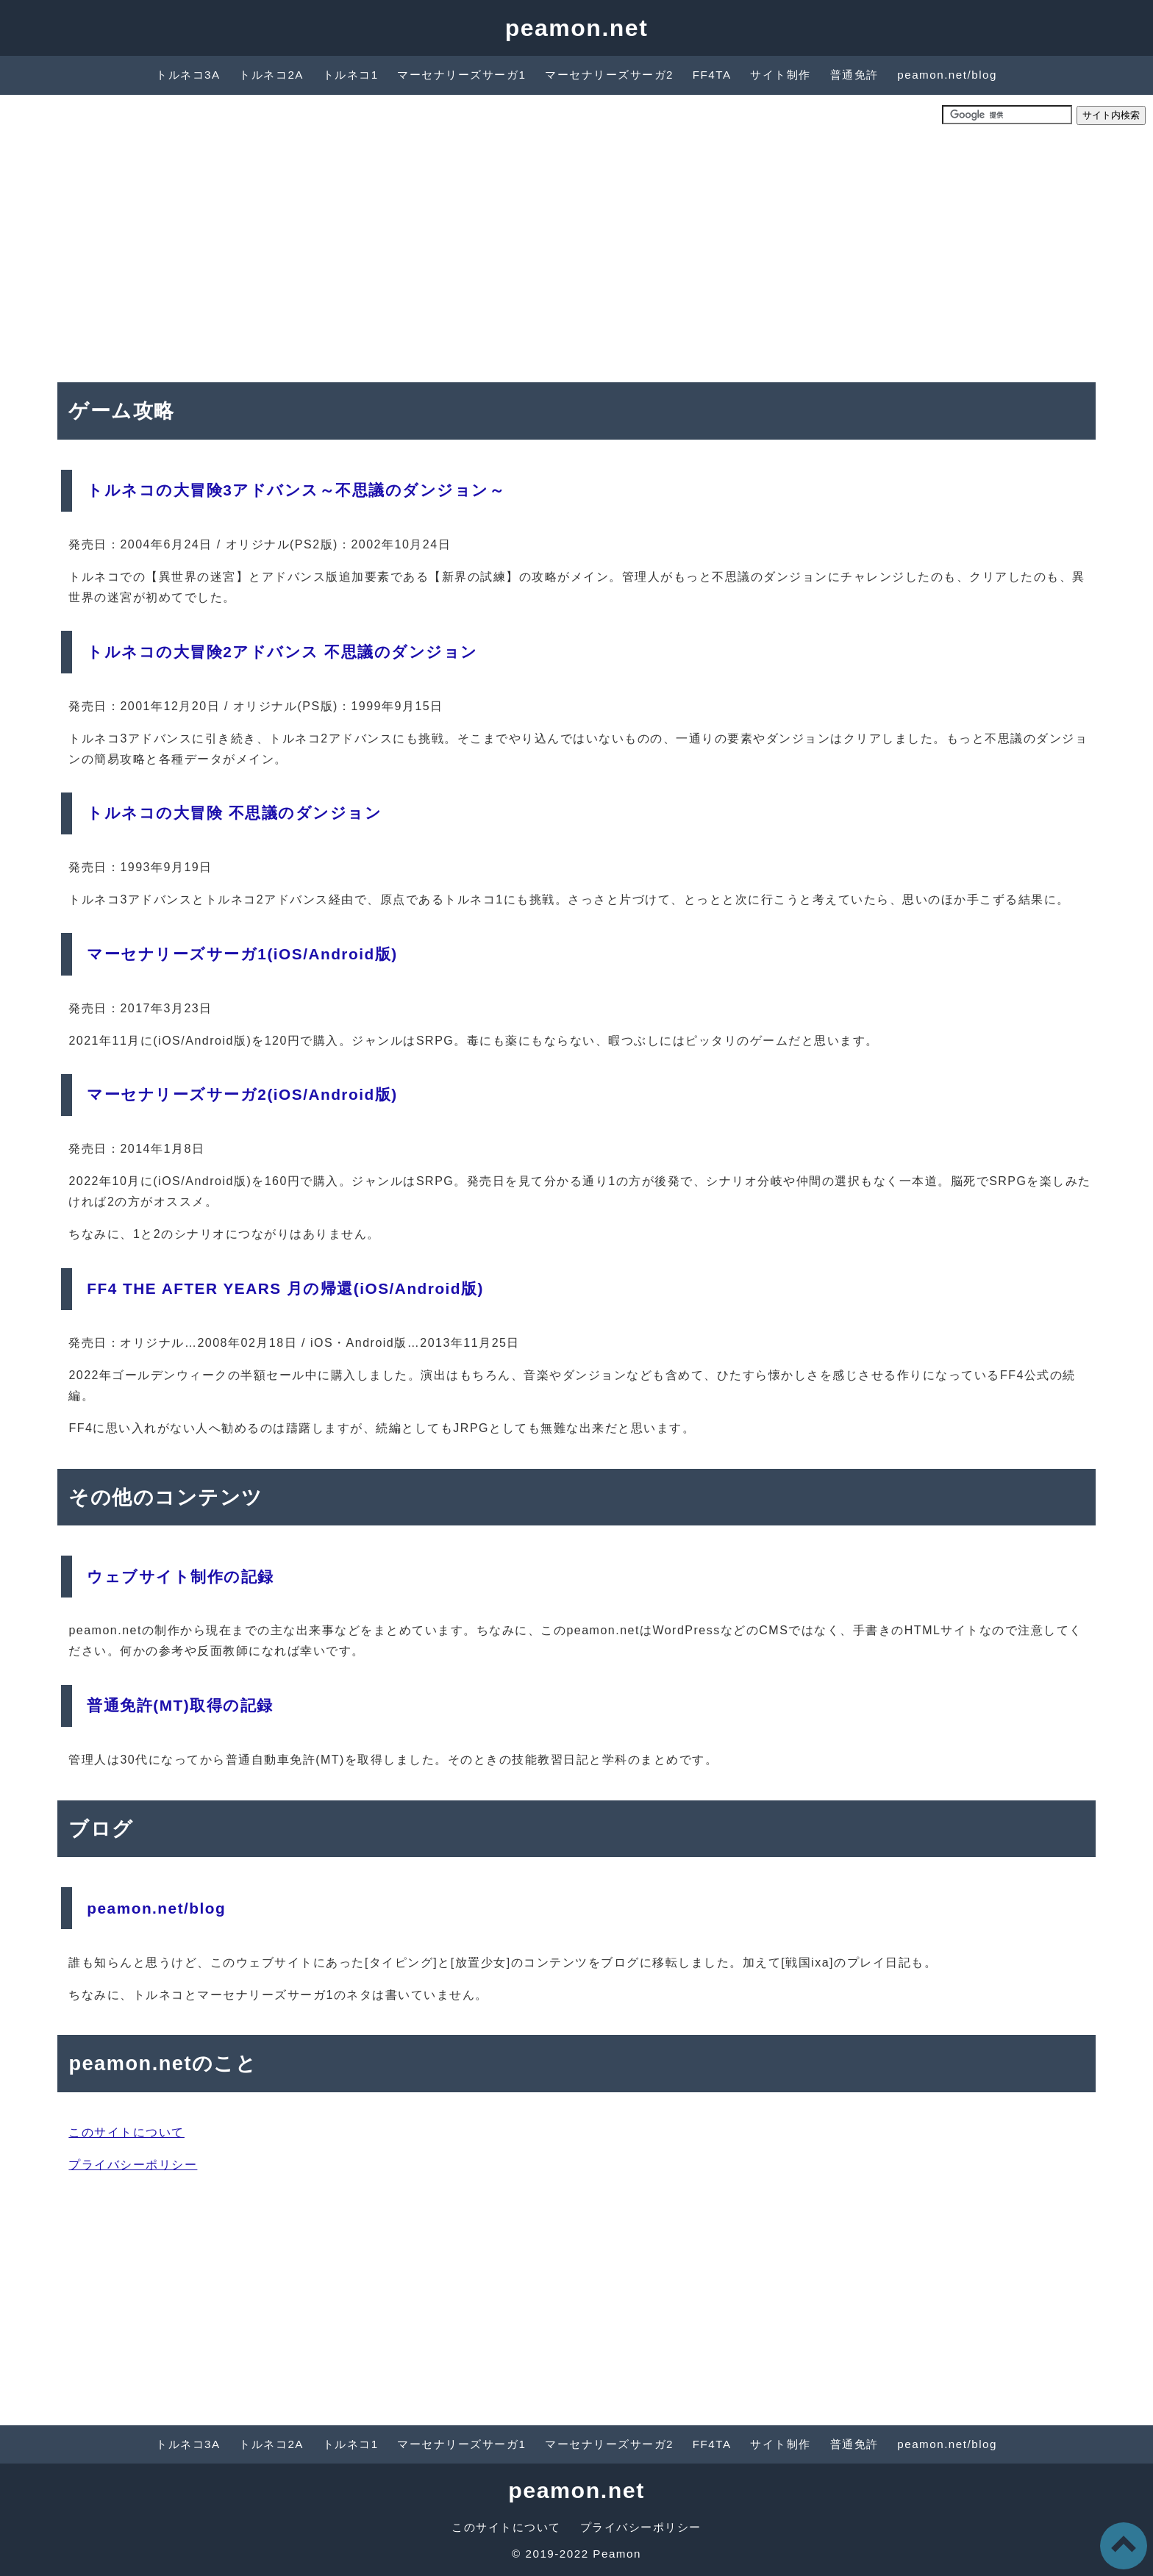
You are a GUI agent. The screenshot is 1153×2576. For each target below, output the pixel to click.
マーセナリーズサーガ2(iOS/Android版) (242, 1094)
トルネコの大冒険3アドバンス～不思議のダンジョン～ (296, 490)
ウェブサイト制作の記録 (180, 1576)
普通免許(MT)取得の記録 (180, 1705)
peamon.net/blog (947, 74)
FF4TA (712, 74)
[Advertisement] (576, 250)
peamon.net (577, 28)
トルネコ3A (188, 74)
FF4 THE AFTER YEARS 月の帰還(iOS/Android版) (285, 1288)
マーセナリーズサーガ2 (609, 74)
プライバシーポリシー (132, 2164)
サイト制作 (780, 74)
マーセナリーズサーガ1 (461, 74)
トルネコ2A (271, 74)
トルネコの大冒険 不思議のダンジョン (234, 812)
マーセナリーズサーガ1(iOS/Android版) (242, 953)
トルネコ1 (351, 74)
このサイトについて (126, 2132)
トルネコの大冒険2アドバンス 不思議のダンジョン (282, 651)
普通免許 (854, 74)
